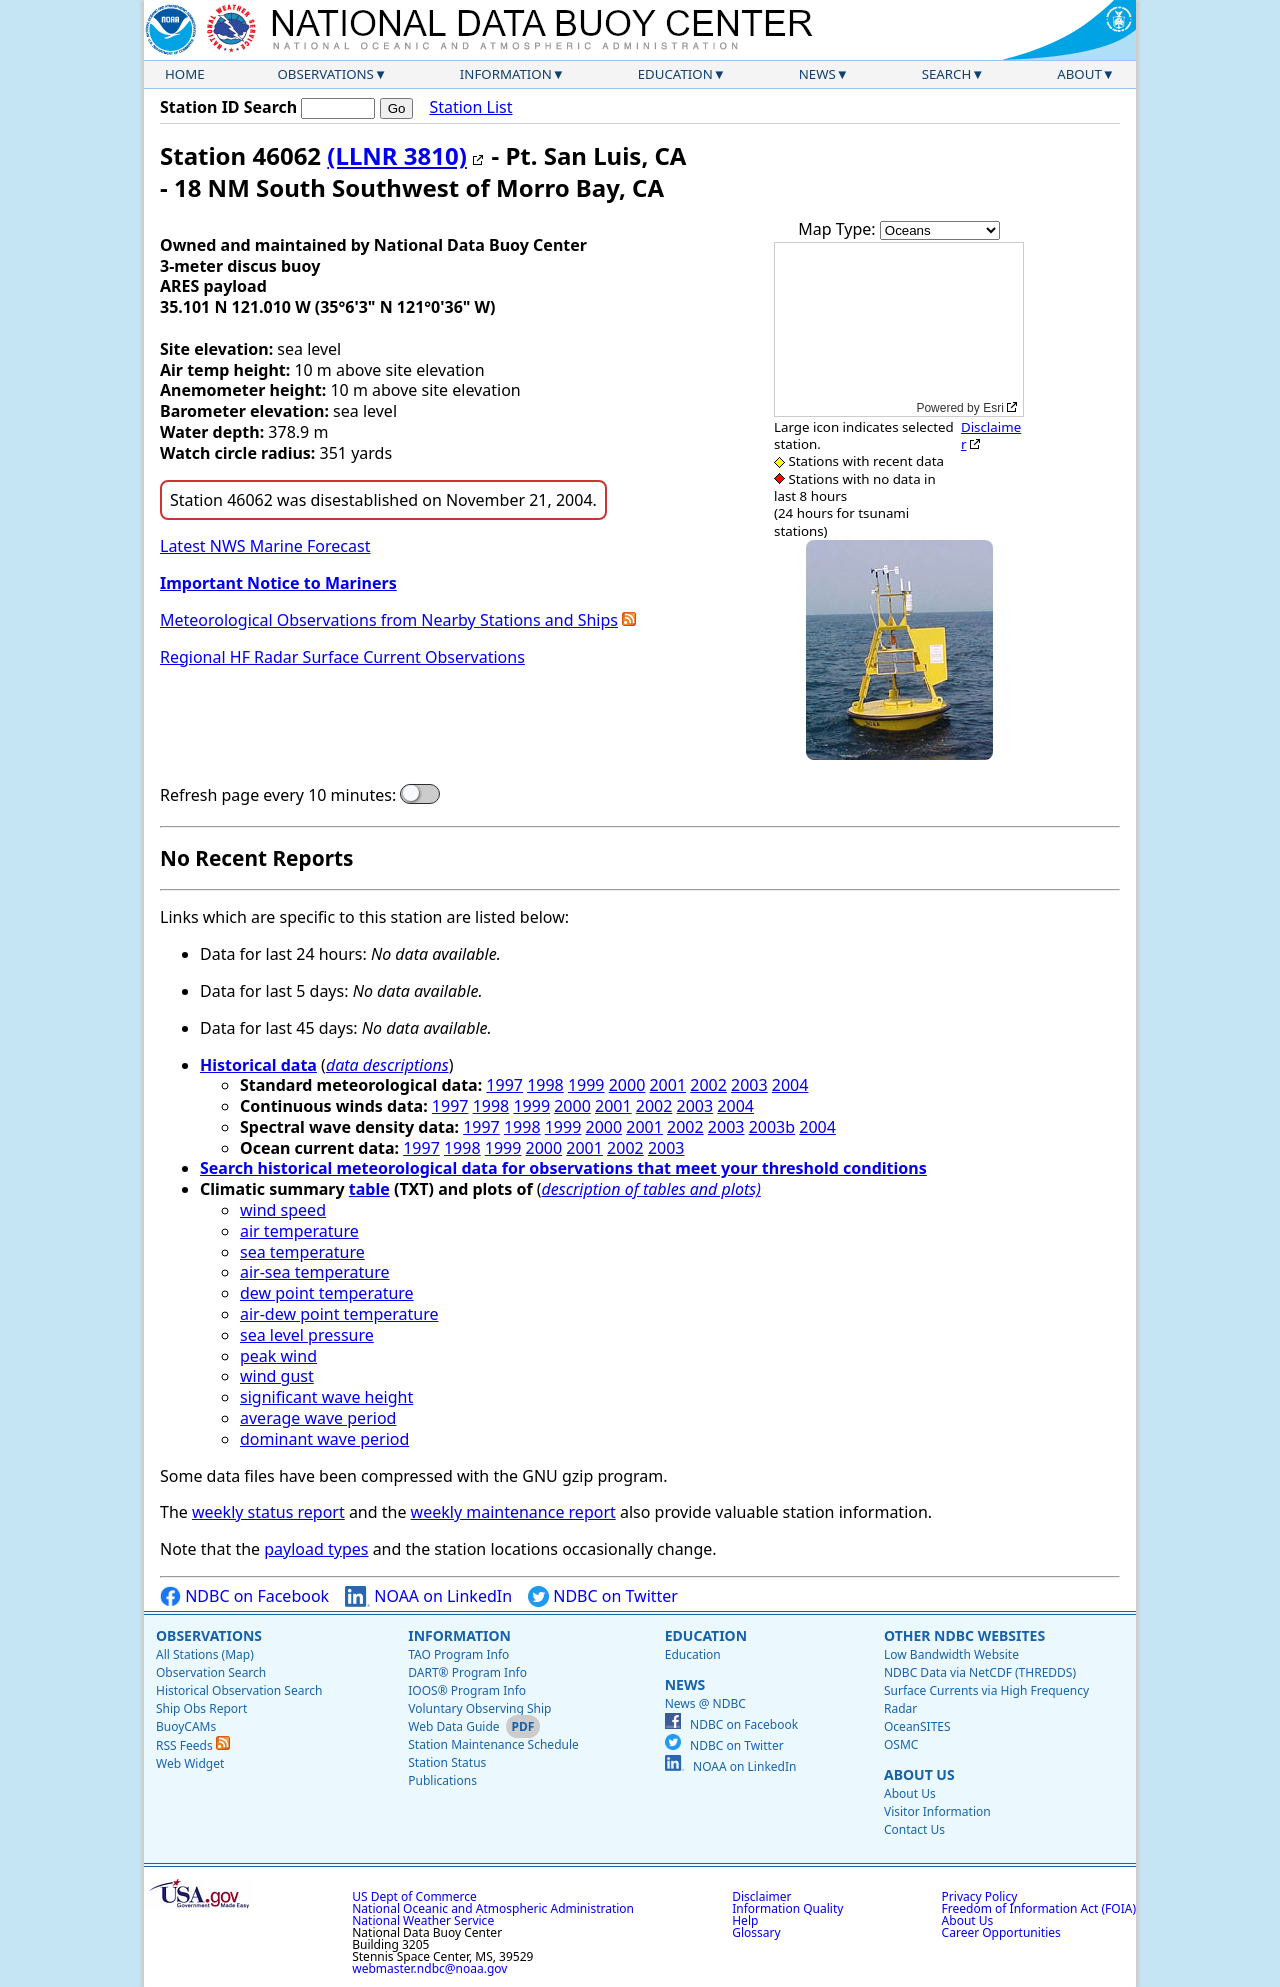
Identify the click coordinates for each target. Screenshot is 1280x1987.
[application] (899, 329)
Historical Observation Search (239, 1690)
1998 (545, 1085)
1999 (586, 1085)
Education (675, 74)
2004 (790, 1085)
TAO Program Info (458, 1654)
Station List (470, 107)
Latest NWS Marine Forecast (265, 546)
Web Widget (190, 1763)
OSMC (901, 1744)
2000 (627, 1085)
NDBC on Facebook (244, 1596)
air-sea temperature (315, 1272)
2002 (708, 1085)
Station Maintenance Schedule (493, 1744)
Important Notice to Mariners (278, 583)
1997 (504, 1085)
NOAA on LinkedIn (428, 1596)
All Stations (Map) (205, 1654)
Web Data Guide (453, 1726)
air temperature (299, 1231)
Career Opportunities (1001, 1932)
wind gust (277, 1376)
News (817, 74)
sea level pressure (307, 1335)
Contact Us (914, 1829)
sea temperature (302, 1252)
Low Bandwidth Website (951, 1654)
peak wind (278, 1356)
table (369, 1189)
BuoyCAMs (186, 1726)
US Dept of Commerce (414, 1896)
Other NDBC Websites (964, 1635)
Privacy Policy (980, 1896)
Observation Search (211, 1672)
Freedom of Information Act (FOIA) (1039, 1908)
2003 (749, 1085)
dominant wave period (324, 1439)
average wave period (318, 1418)
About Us (919, 1774)
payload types (316, 1549)
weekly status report (268, 1512)
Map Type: (839, 229)
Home (185, 74)
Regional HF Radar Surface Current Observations (342, 657)
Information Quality (787, 1908)
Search (947, 74)
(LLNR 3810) (397, 155)
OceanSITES (917, 1726)
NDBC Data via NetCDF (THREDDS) (980, 1672)
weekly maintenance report (513, 1512)
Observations (325, 74)
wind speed (283, 1210)
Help (745, 1920)
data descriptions (387, 1065)
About (1079, 74)
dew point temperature (327, 1293)
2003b (772, 1127)
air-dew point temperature (339, 1314)
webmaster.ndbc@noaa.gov (429, 1968)
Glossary (756, 1932)
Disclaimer (991, 435)
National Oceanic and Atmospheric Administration (493, 1908)
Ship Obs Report (201, 1708)
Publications (442, 1780)
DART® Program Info (467, 1672)
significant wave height (326, 1397)
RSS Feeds (193, 1745)
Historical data (258, 1065)
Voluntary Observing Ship (479, 1708)
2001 (667, 1085)
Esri (993, 408)
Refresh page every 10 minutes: (278, 795)
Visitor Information (937, 1811)
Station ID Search (228, 107)
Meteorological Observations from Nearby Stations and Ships (389, 620)
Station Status (447, 1762)
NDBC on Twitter (603, 1596)
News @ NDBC (705, 1703)
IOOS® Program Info (467, 1690)
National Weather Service (423, 1920)
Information (506, 74)
